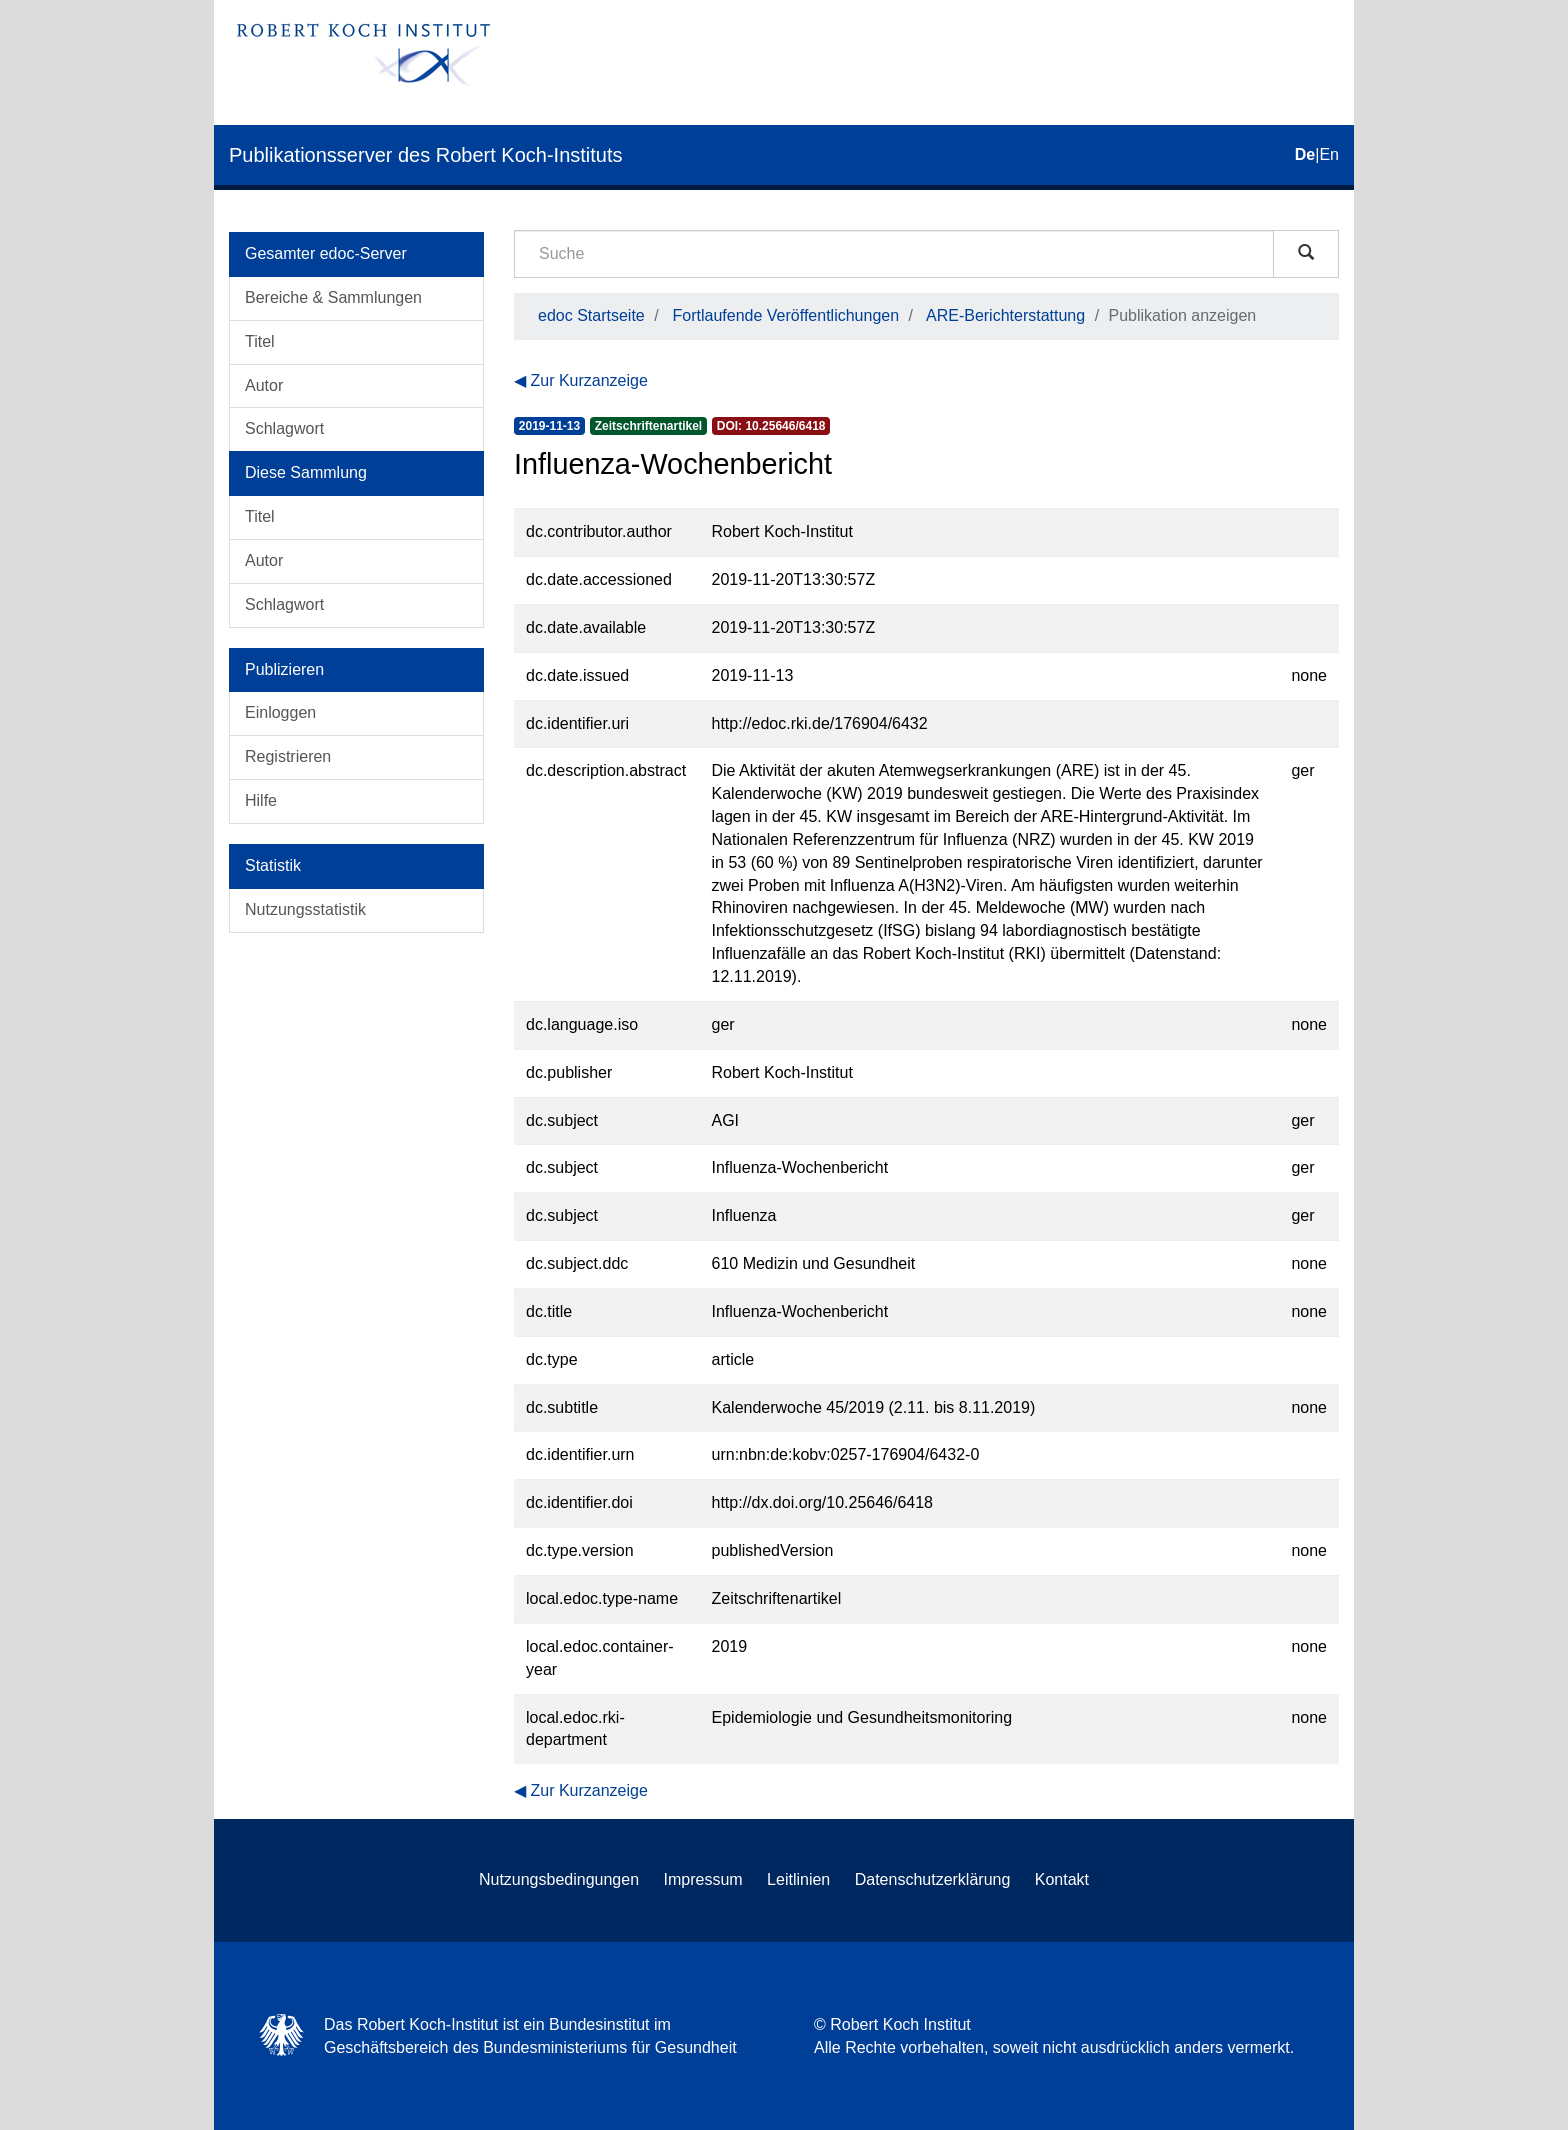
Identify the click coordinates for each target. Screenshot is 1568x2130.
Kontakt (1062, 1879)
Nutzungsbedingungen (559, 1879)
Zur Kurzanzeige (588, 380)
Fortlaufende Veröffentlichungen (786, 315)
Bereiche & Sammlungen (333, 297)
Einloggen (280, 712)
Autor (264, 385)
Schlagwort (284, 428)
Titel (260, 341)
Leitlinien (798, 1879)
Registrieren (288, 756)
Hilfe (261, 800)
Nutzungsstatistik (305, 909)
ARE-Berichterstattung (1005, 315)
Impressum (703, 1879)
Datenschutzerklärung (933, 1879)
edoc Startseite (591, 315)
